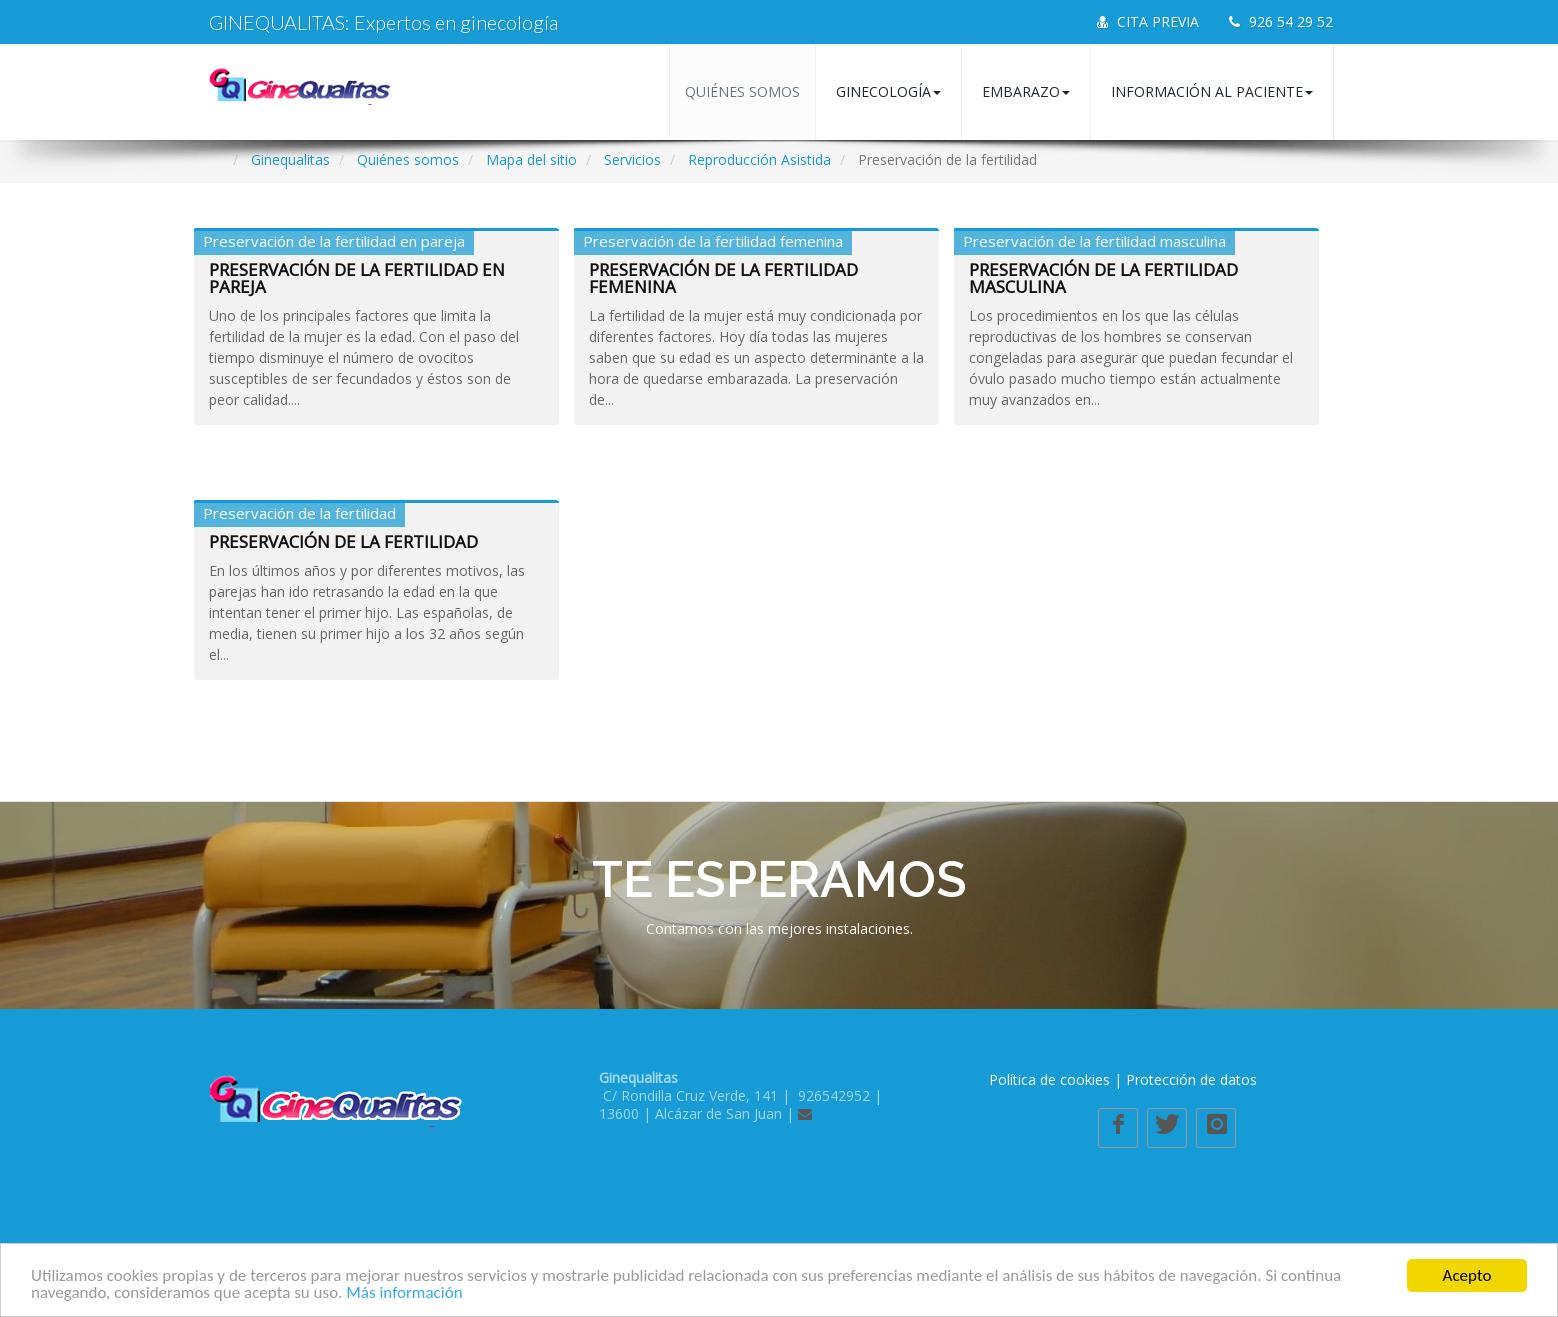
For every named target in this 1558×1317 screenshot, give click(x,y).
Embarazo (1026, 91)
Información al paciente (1212, 91)
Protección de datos (1191, 1079)
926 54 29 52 (1281, 21)
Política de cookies (1049, 1079)
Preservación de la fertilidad (343, 541)
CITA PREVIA (1148, 21)
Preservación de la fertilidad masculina (1103, 278)
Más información (404, 1293)
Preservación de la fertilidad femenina (723, 278)
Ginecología (888, 91)
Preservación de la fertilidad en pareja (357, 278)
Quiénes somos (742, 91)
